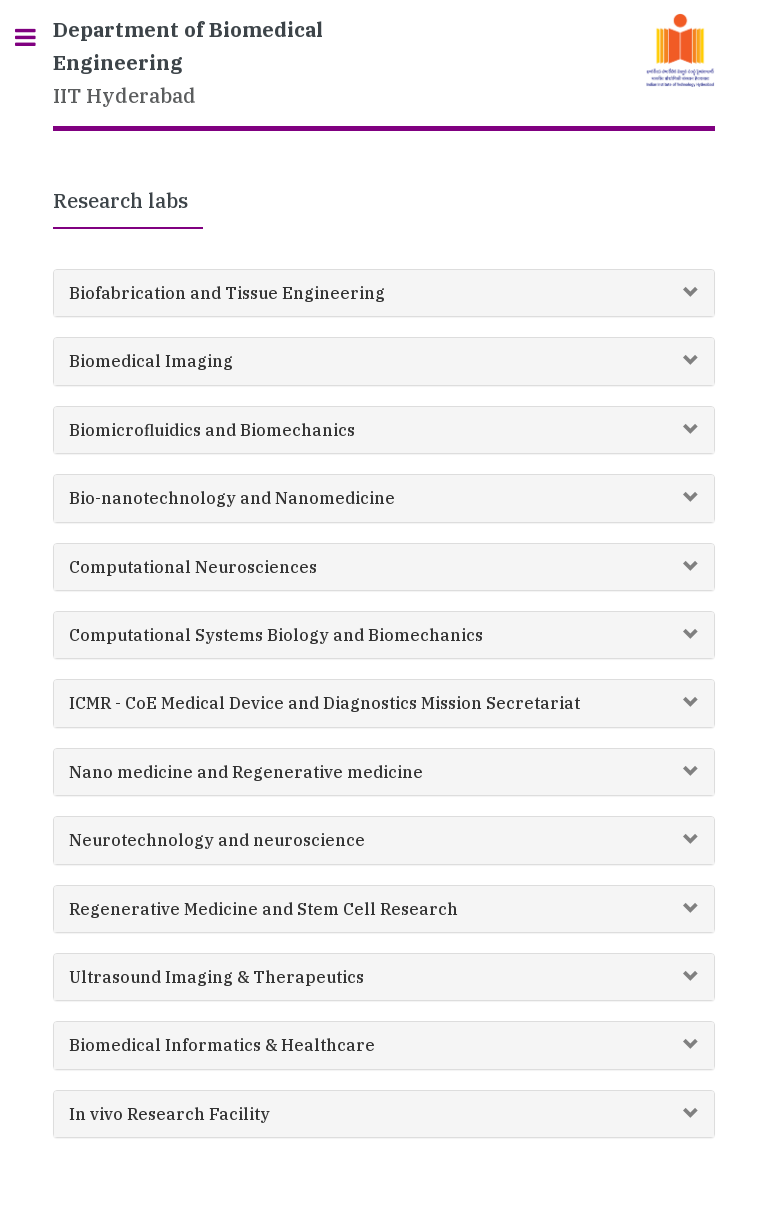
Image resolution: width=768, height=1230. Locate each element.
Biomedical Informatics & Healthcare (222, 1045)
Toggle (36, 37)
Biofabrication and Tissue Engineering (227, 293)
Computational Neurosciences (193, 567)
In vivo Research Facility (169, 1114)
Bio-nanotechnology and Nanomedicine (232, 498)
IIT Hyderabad (188, 62)
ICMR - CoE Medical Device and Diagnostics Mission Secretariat (324, 703)
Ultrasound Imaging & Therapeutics (216, 977)
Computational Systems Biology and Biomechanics (276, 635)
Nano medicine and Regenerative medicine (246, 772)
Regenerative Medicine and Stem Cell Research (263, 909)
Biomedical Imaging (151, 361)
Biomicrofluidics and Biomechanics (212, 430)
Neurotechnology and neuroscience (217, 840)
